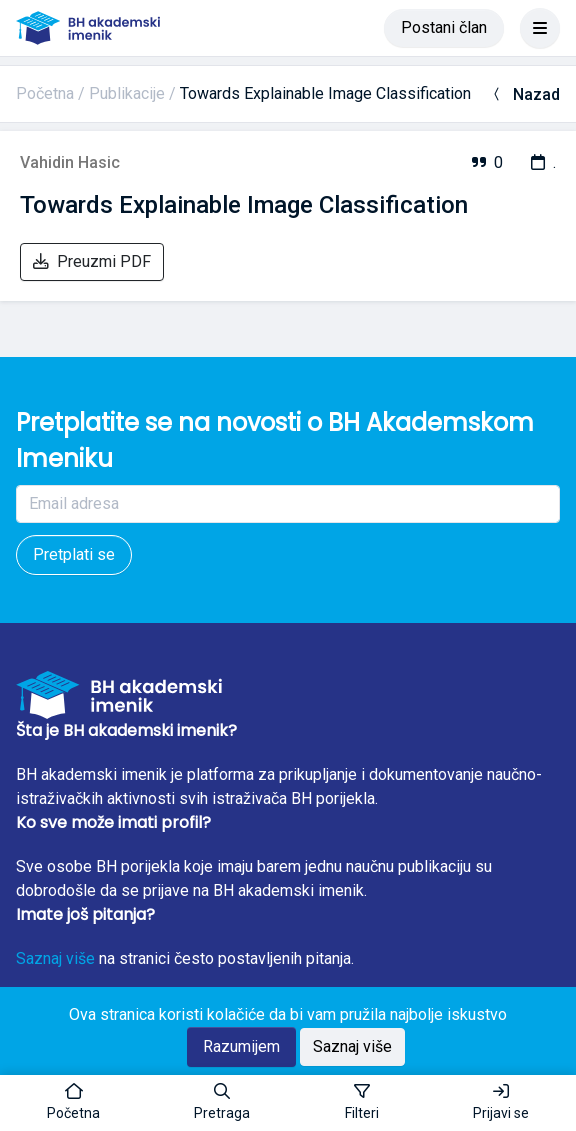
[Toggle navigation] (540, 28)
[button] (222, 1103)
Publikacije (127, 93)
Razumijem (241, 1046)
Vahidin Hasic (70, 162)
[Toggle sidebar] (362, 1103)
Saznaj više (55, 958)
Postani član (444, 27)
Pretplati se (74, 554)
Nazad (524, 94)
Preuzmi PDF (92, 261)
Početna (45, 93)
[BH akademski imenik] (88, 28)
